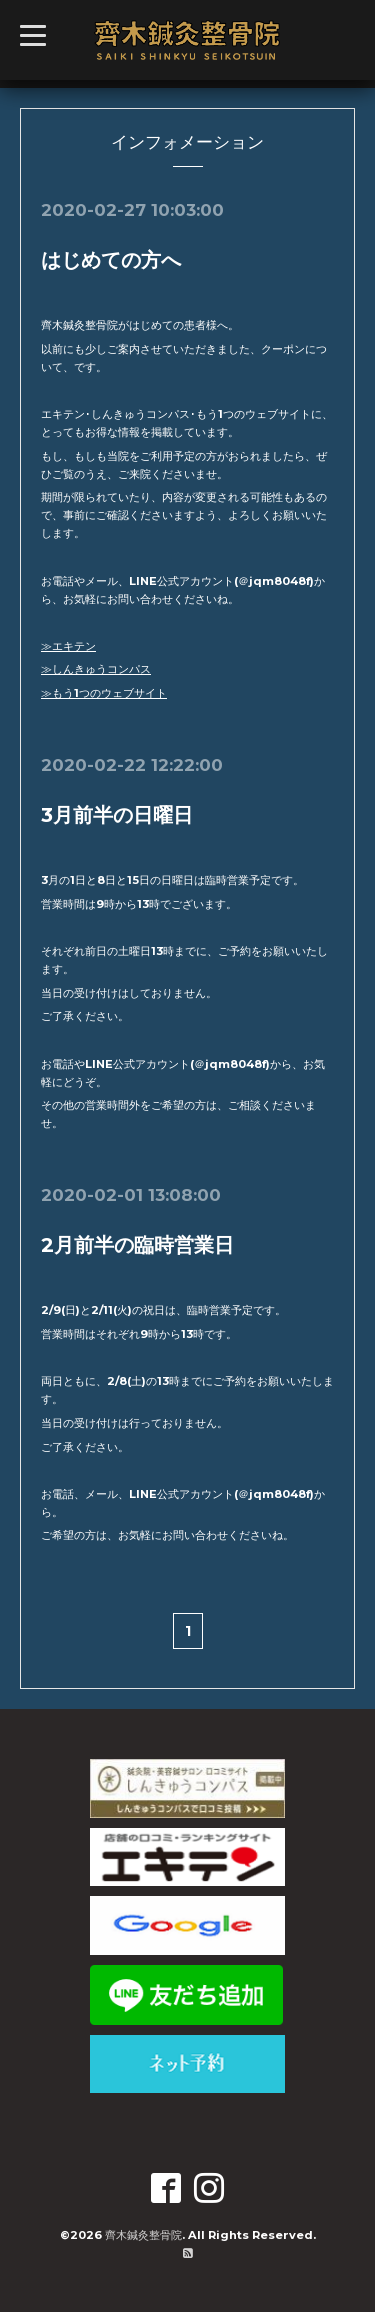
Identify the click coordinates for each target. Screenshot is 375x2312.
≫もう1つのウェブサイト (104, 693)
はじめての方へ (111, 260)
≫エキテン (68, 646)
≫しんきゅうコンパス (96, 669)
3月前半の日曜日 (117, 815)
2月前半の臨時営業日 (137, 1245)
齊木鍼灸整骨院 (143, 2235)
